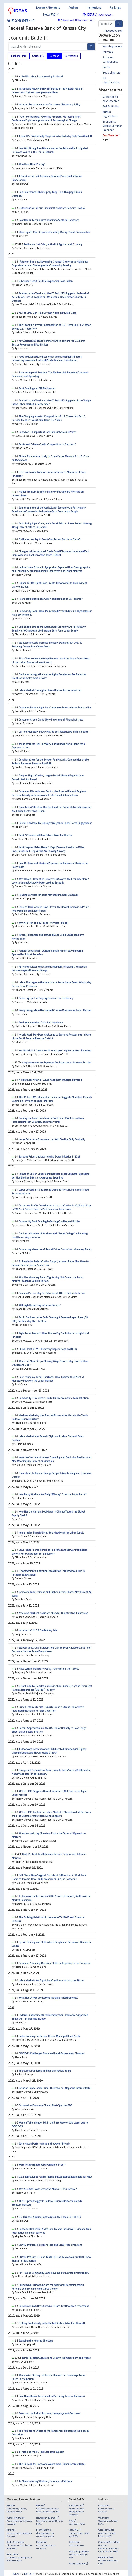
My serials (81, 20)
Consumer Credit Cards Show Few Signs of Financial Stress (51, 719)
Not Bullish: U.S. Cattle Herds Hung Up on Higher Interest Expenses (55, 1050)
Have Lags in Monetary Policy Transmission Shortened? (49, 1668)
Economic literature (47, 7)
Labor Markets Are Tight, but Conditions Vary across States (51, 1980)
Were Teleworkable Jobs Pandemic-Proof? (42, 2164)
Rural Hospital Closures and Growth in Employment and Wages (56, 2358)
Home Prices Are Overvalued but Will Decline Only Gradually (52, 1139)
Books (106, 67)
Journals (108, 51)
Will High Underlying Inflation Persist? (40, 1305)
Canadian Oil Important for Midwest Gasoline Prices (47, 432)
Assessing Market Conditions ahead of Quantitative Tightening (53, 1613)
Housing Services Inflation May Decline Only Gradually (48, 895)
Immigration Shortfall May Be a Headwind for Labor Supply (51, 1532)
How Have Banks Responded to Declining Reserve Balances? (52, 2396)
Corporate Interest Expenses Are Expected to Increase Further (56, 1062)
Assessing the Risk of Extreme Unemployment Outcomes (50, 2413)
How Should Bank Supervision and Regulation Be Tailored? (51, 599)
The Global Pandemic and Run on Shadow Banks (45, 2070)
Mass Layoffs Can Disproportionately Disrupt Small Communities (54, 232)
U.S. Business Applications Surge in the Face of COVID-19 (50, 2217)
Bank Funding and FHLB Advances (37, 388)
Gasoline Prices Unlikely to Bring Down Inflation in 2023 (49, 1156)
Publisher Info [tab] (18, 56)
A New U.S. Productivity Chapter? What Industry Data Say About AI (55, 136)
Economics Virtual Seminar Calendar (112, 125)
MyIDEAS (98, 14)
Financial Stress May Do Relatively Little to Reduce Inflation (52, 1293)
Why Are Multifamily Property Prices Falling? (43, 923)
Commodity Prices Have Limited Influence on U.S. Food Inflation (54, 1398)
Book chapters (111, 72)
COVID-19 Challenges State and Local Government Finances (52, 2053)
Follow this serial (67, 20)
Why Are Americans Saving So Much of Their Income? (48, 2189)
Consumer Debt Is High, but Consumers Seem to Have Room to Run (55, 707)
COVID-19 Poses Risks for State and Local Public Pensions (50, 2245)
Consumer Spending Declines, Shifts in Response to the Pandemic (55, 1963)
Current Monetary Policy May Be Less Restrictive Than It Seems (53, 731)
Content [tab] (54, 56)
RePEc (29, 2574)
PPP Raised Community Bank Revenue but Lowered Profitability (54, 2273)
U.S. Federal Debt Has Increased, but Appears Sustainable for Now (55, 2176)
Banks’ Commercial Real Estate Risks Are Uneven (45, 835)
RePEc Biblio (111, 106)
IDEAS (16, 2574)
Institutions (94, 7)
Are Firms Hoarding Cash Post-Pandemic (41, 1022)
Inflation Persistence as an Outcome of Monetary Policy (49, 104)
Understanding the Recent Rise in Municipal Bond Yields (49, 2036)
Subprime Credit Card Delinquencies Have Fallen (46, 281)
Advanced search (113, 30)
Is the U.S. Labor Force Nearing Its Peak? (41, 76)
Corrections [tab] (71, 56)
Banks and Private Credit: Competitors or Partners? (47, 444)
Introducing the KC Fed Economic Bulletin (41, 2452)
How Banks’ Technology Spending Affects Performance (49, 220)
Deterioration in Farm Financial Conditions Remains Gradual (52, 208)
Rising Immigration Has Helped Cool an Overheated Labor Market (55, 1010)
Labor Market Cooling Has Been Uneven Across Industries (50, 690)
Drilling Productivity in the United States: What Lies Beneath (52, 2323)
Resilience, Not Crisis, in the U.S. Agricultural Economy (52, 244)
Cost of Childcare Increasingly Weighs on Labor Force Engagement (55, 823)
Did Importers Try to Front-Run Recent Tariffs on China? (49, 539)
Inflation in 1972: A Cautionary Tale (38, 1630)
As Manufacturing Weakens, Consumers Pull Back (45, 2481)
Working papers (112, 46)
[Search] (119, 23)
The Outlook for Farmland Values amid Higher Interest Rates (52, 2464)
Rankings (115, 7)
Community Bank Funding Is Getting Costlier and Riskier (49, 1221)
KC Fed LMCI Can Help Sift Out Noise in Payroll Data (47, 313)
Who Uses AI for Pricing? (32, 164)
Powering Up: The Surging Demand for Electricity (46, 998)
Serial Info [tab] (38, 56)
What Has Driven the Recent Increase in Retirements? (48, 1997)
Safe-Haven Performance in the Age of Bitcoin (44, 2143)
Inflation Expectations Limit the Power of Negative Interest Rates (55, 2088)
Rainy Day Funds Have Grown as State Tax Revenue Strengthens (54, 2306)
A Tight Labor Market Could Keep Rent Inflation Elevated (50, 1079)
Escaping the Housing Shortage (36, 2340)
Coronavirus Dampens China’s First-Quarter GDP (45, 2105)
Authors (73, 7)
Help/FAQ (51, 14)
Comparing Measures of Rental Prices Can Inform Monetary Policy (55, 1249)
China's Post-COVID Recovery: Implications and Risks (48, 1349)
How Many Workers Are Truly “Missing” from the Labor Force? (53, 1494)
